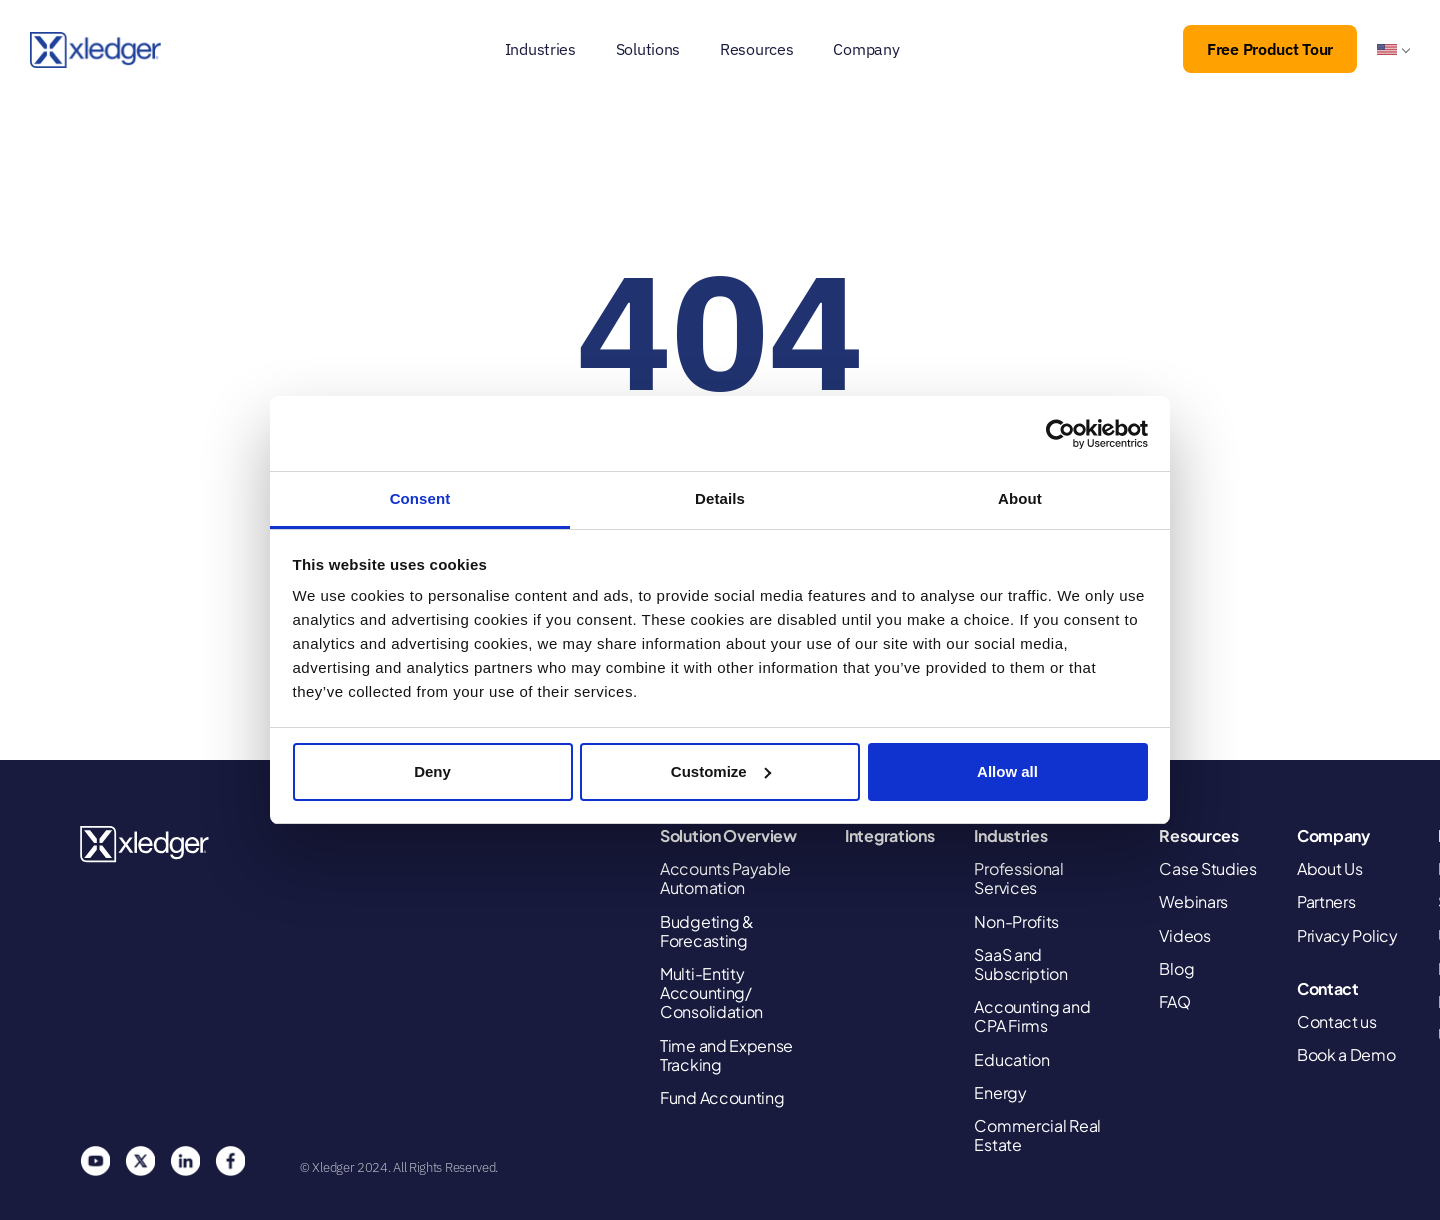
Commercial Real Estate (1037, 1135)
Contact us (1337, 1021)
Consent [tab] (420, 498)
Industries (540, 49)
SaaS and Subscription (1020, 964)
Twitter (140, 1161)
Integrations (889, 835)
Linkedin (185, 1161)
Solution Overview (728, 835)
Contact (1328, 988)
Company (866, 49)
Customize (721, 771)
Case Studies (1207, 868)
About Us (1330, 868)
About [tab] (1020, 498)
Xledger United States (145, 844)
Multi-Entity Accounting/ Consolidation (711, 993)
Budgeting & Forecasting (707, 931)
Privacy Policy (1347, 935)
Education (1011, 1059)
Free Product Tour (1270, 49)
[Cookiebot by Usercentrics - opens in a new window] (1060, 434)
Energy (1000, 1092)
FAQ (1174, 1001)
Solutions (648, 49)
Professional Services (1018, 878)
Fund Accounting (722, 1097)
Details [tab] (720, 498)
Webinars (1193, 901)
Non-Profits (1016, 921)
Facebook (230, 1161)
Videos (1184, 935)
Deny (432, 771)
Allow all (1007, 771)
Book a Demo (1346, 1054)
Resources (756, 49)
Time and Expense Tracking (726, 1055)
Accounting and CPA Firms (1032, 1016)
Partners (1326, 901)
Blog (1176, 968)
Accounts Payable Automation (725, 878)
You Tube (95, 1161)
